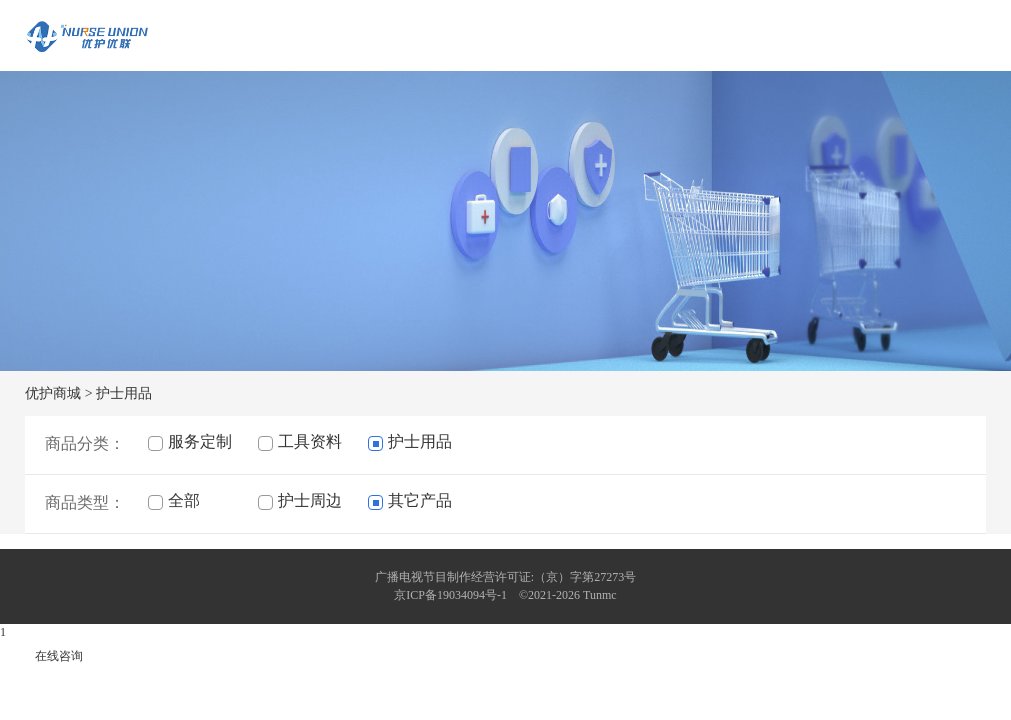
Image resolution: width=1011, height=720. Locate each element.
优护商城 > (58, 393)
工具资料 (300, 441)
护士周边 (300, 500)
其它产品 (410, 500)
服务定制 (190, 441)
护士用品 (124, 393)
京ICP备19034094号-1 (450, 595)
